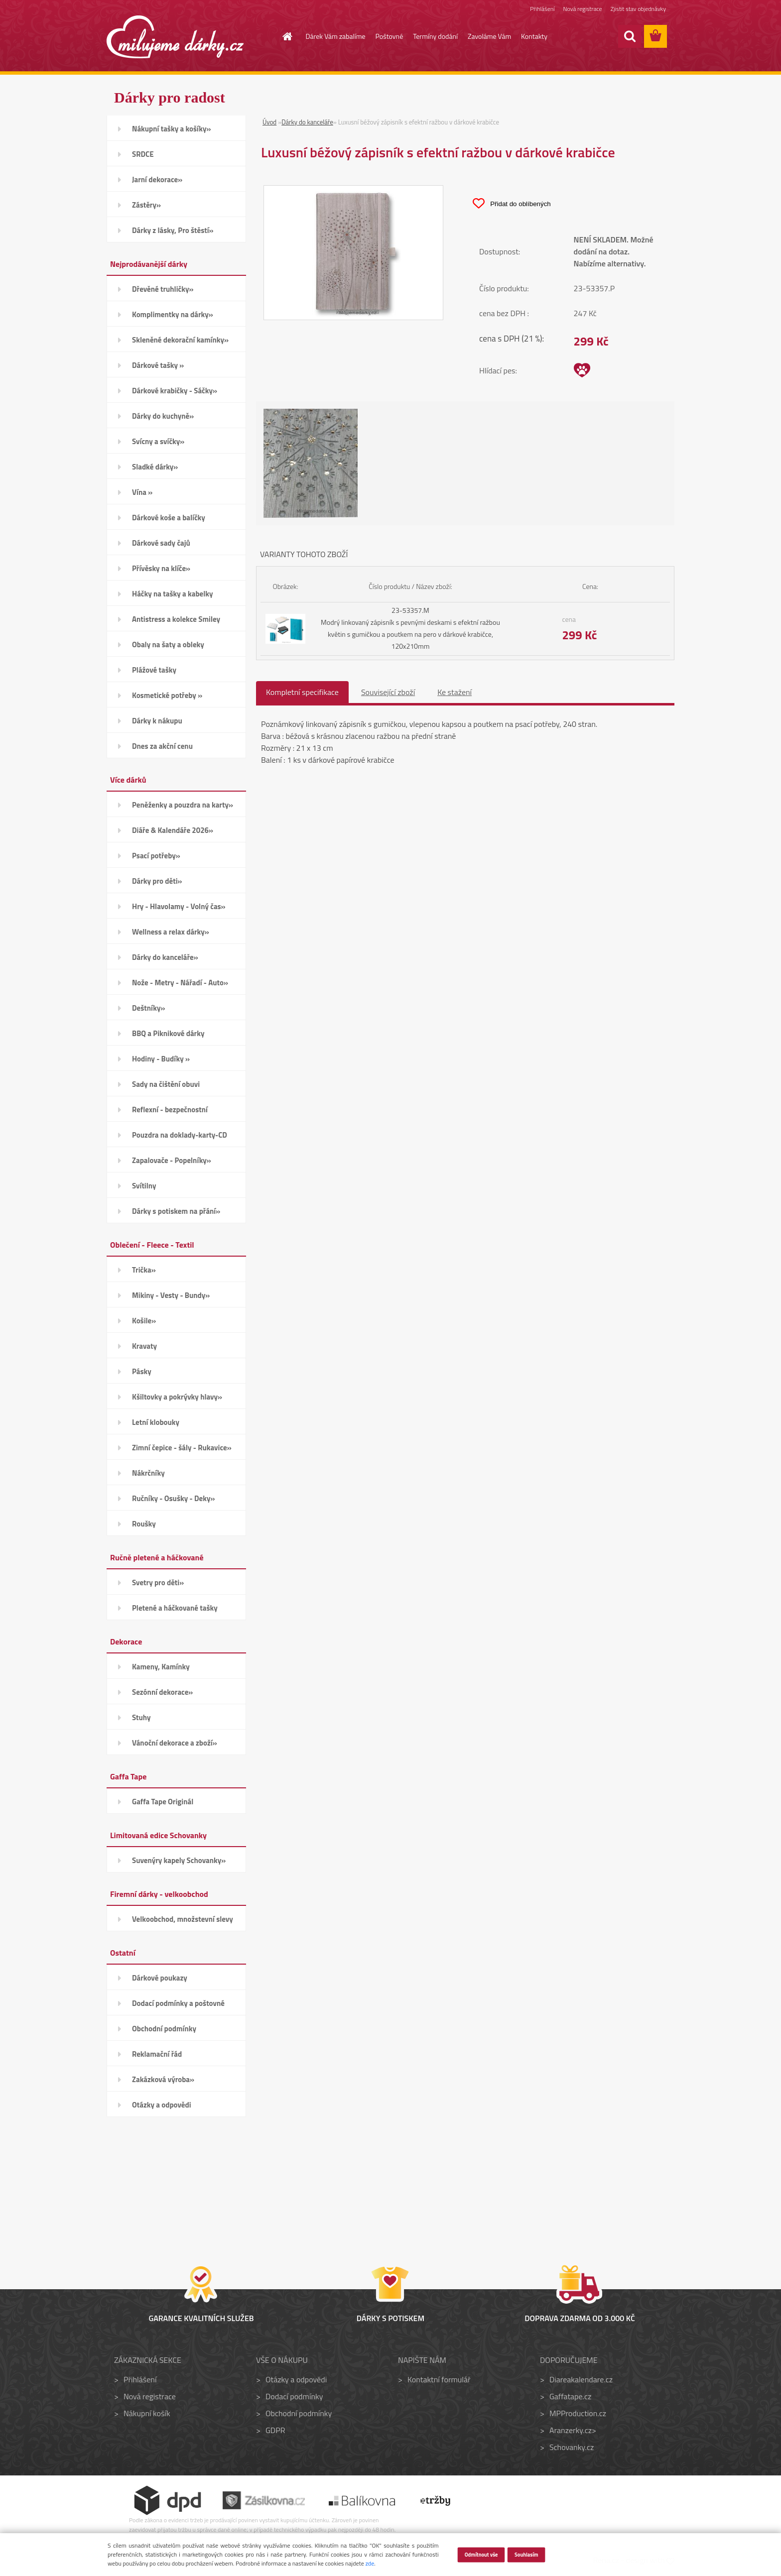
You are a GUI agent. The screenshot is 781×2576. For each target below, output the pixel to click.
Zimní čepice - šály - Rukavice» (182, 1447)
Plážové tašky (154, 670)
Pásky (141, 1371)
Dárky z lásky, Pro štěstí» (173, 230)
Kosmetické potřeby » (167, 695)
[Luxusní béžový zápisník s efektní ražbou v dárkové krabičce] (353, 192)
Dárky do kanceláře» (165, 957)
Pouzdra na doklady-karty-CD (179, 1135)
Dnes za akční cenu (162, 746)
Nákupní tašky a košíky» (171, 128)
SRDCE (143, 154)
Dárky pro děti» (157, 881)
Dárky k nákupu (157, 720)
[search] (629, 36)
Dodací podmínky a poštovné (178, 2003)
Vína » (142, 492)
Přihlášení (542, 8)
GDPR (275, 2430)
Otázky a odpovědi (161, 2104)
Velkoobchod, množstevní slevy (182, 1919)
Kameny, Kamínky (161, 1666)
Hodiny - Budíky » (161, 1058)
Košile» (144, 1320)
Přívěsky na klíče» (161, 568)
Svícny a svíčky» (158, 441)
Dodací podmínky (294, 2396)
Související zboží (388, 692)
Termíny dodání (435, 36)
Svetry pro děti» (158, 1582)
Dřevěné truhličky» (162, 289)
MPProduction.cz (577, 2413)
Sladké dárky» (155, 466)
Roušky (144, 1523)
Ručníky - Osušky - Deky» (173, 1498)
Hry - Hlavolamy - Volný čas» (179, 906)
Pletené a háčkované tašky (175, 1608)
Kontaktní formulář (439, 2379)
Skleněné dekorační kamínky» (180, 340)
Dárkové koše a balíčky (168, 517)
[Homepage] (281, 36)
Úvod (269, 122)
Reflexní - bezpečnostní (170, 1109)
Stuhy (141, 1717)
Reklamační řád (157, 2054)
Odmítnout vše (481, 2554)
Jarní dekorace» (157, 179)
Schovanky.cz (571, 2447)
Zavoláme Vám (489, 36)
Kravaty (144, 1346)
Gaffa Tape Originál (162, 1801)
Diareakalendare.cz (581, 2379)
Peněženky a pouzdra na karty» (182, 805)
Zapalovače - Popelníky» (171, 1160)
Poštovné (389, 36)
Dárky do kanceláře (307, 122)
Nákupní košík (147, 2413)
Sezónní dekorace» (162, 1692)
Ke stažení (454, 692)
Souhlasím (526, 2554)
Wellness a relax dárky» (170, 931)
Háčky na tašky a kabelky (172, 593)
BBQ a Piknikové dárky (168, 1033)
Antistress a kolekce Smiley (176, 619)
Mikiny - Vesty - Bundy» (171, 1295)
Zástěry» (146, 205)
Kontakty (534, 36)
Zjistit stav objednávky (638, 8)
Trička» (144, 1270)
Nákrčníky (148, 1473)
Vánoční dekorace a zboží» (174, 1743)
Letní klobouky (155, 1422)
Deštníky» (148, 1008)
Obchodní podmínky (164, 2028)
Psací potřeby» (156, 855)
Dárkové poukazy (159, 1978)
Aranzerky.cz (570, 2430)
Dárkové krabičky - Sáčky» (174, 390)
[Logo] (175, 37)
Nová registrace (582, 8)
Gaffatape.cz (570, 2396)
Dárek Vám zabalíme (336, 36)
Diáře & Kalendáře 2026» (172, 830)
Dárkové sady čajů (161, 543)
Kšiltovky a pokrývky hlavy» (177, 1397)
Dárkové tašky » (158, 365)
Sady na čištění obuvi (166, 1084)
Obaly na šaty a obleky (168, 644)
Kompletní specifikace (302, 692)
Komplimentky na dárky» (172, 314)
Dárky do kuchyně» (163, 416)
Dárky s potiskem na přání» (176, 1211)
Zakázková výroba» (163, 2079)
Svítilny (144, 1185)
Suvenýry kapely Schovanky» (179, 1860)
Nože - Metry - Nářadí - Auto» (180, 982)
